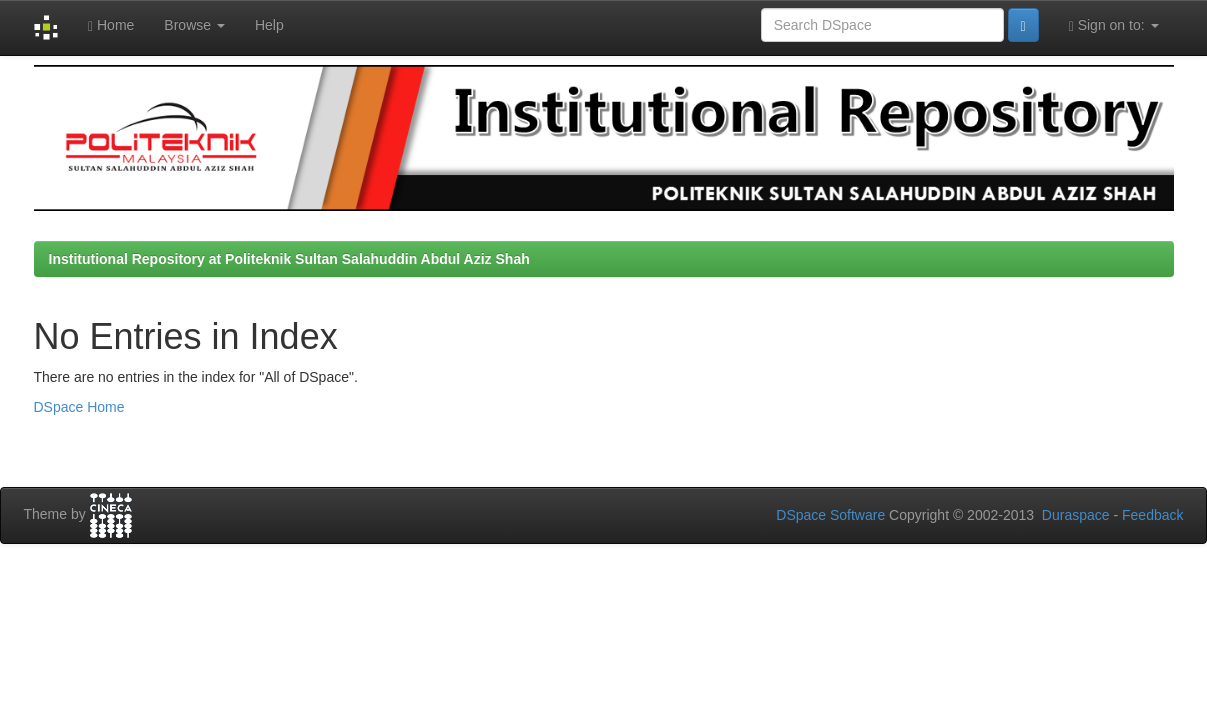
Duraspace (1076, 515)
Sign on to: (1114, 25)
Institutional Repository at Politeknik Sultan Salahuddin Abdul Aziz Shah (289, 259)
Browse (194, 25)
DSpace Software (830, 515)
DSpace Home (79, 407)
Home (111, 25)
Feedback (1152, 515)
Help (269, 25)
